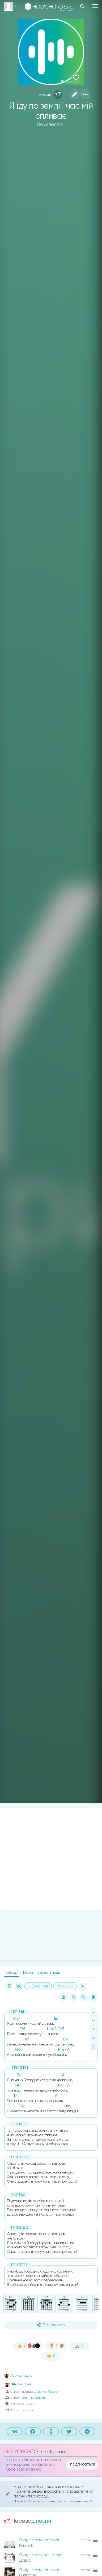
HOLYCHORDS (21, 2452)
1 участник (21, 2384)
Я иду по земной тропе (39, 2540)
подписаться (82, 2464)
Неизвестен (51, 125)
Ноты (28, 1973)
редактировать (46, 2491)
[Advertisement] (51, 1858)
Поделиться (51, 2325)
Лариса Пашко (18, 2375)
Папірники (37, 2398)
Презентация (48, 1973)
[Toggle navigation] (95, 6)
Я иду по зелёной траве (40, 2555)
